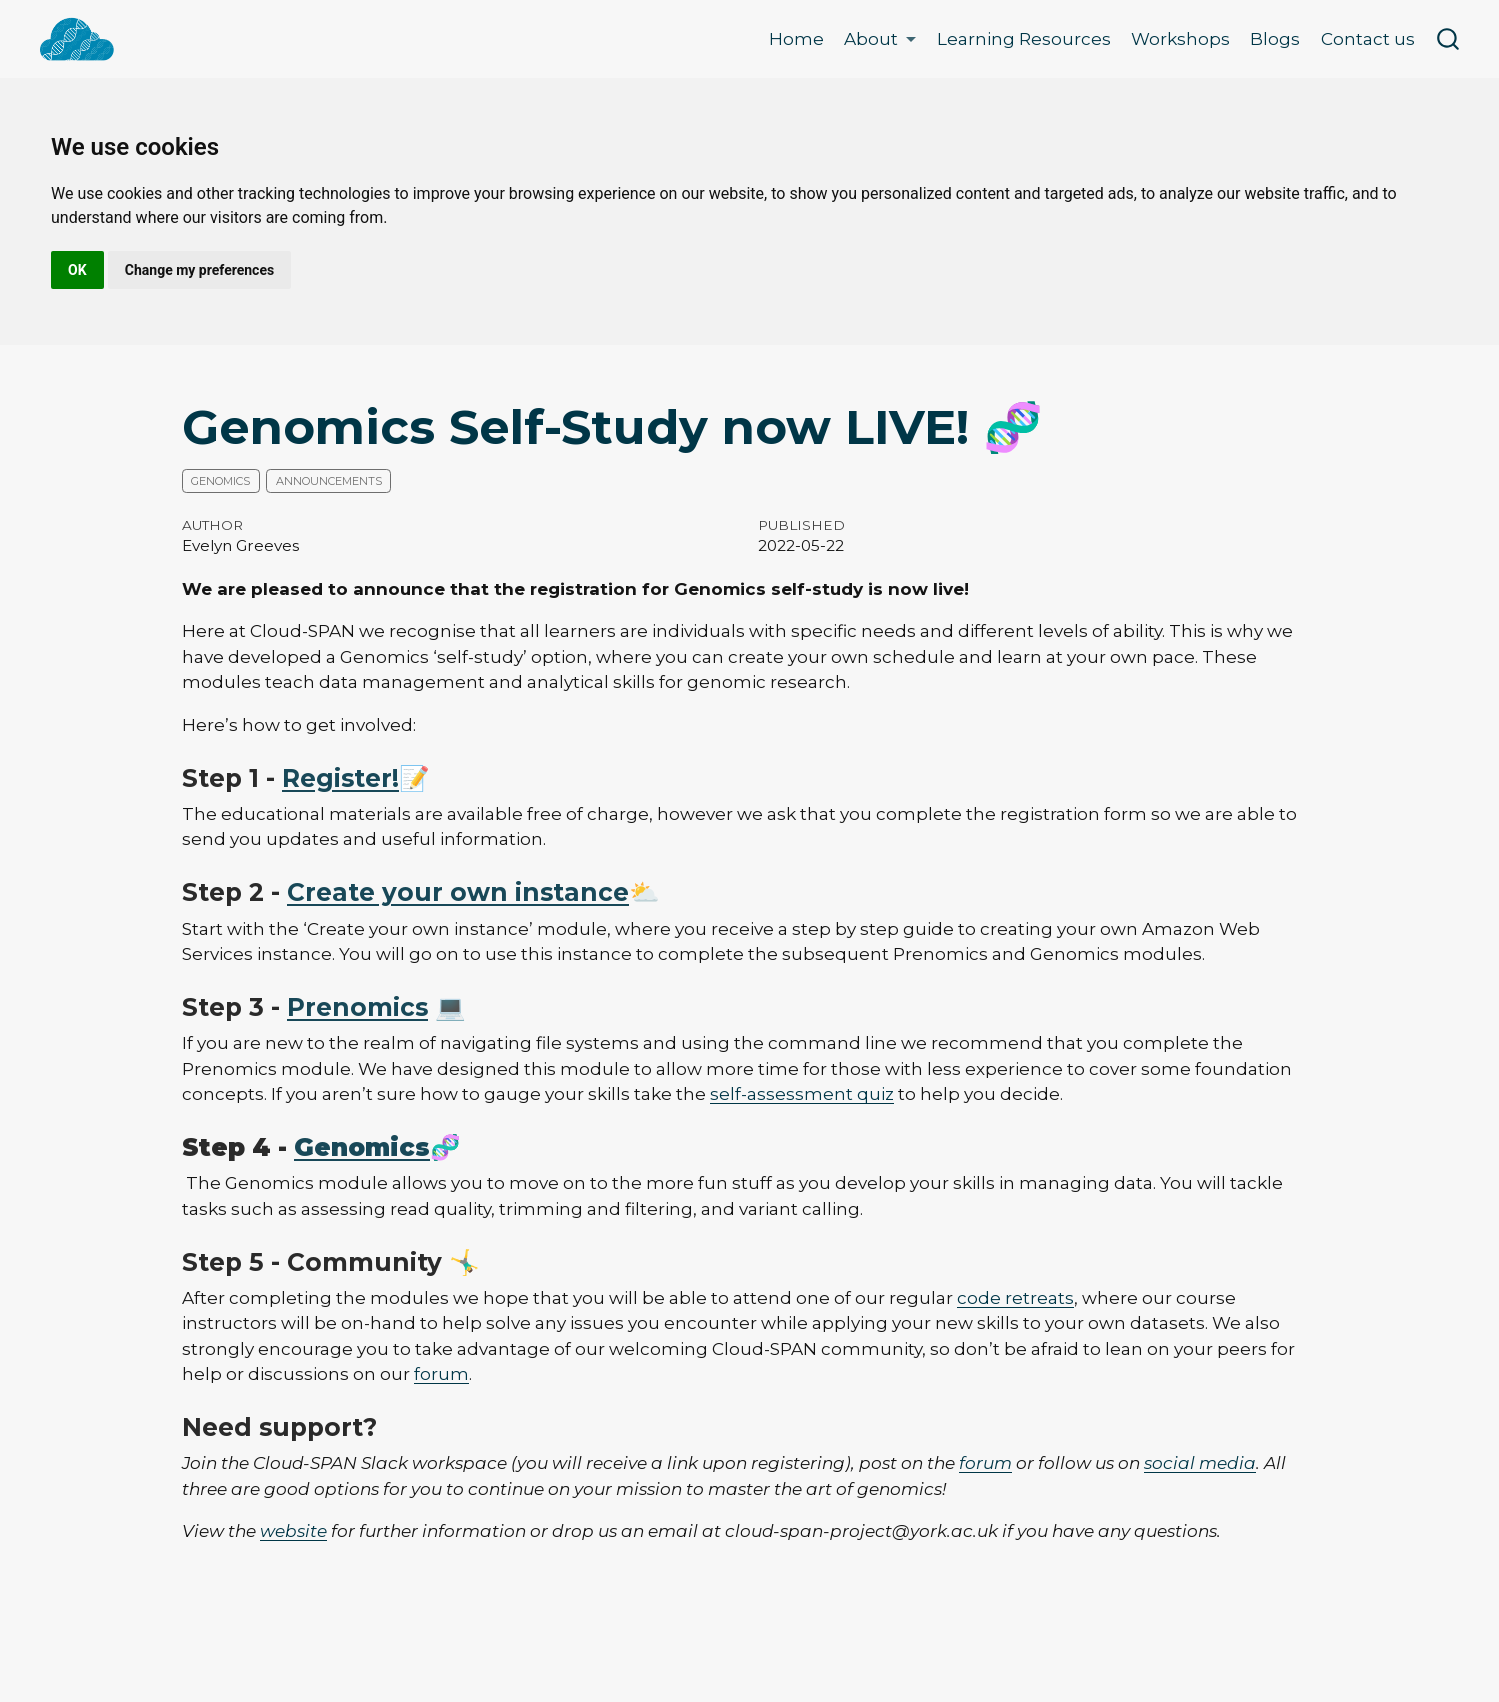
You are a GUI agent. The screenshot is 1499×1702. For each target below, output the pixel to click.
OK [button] (77, 270)
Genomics (220, 481)
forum (441, 1374)
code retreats (1015, 1298)
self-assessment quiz (802, 1094)
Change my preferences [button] (199, 270)
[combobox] (1449, 39)
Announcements (329, 481)
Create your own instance (458, 892)
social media (1200, 1463)
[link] (880, 39)
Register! (340, 778)
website (293, 1531)
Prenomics (357, 1007)
